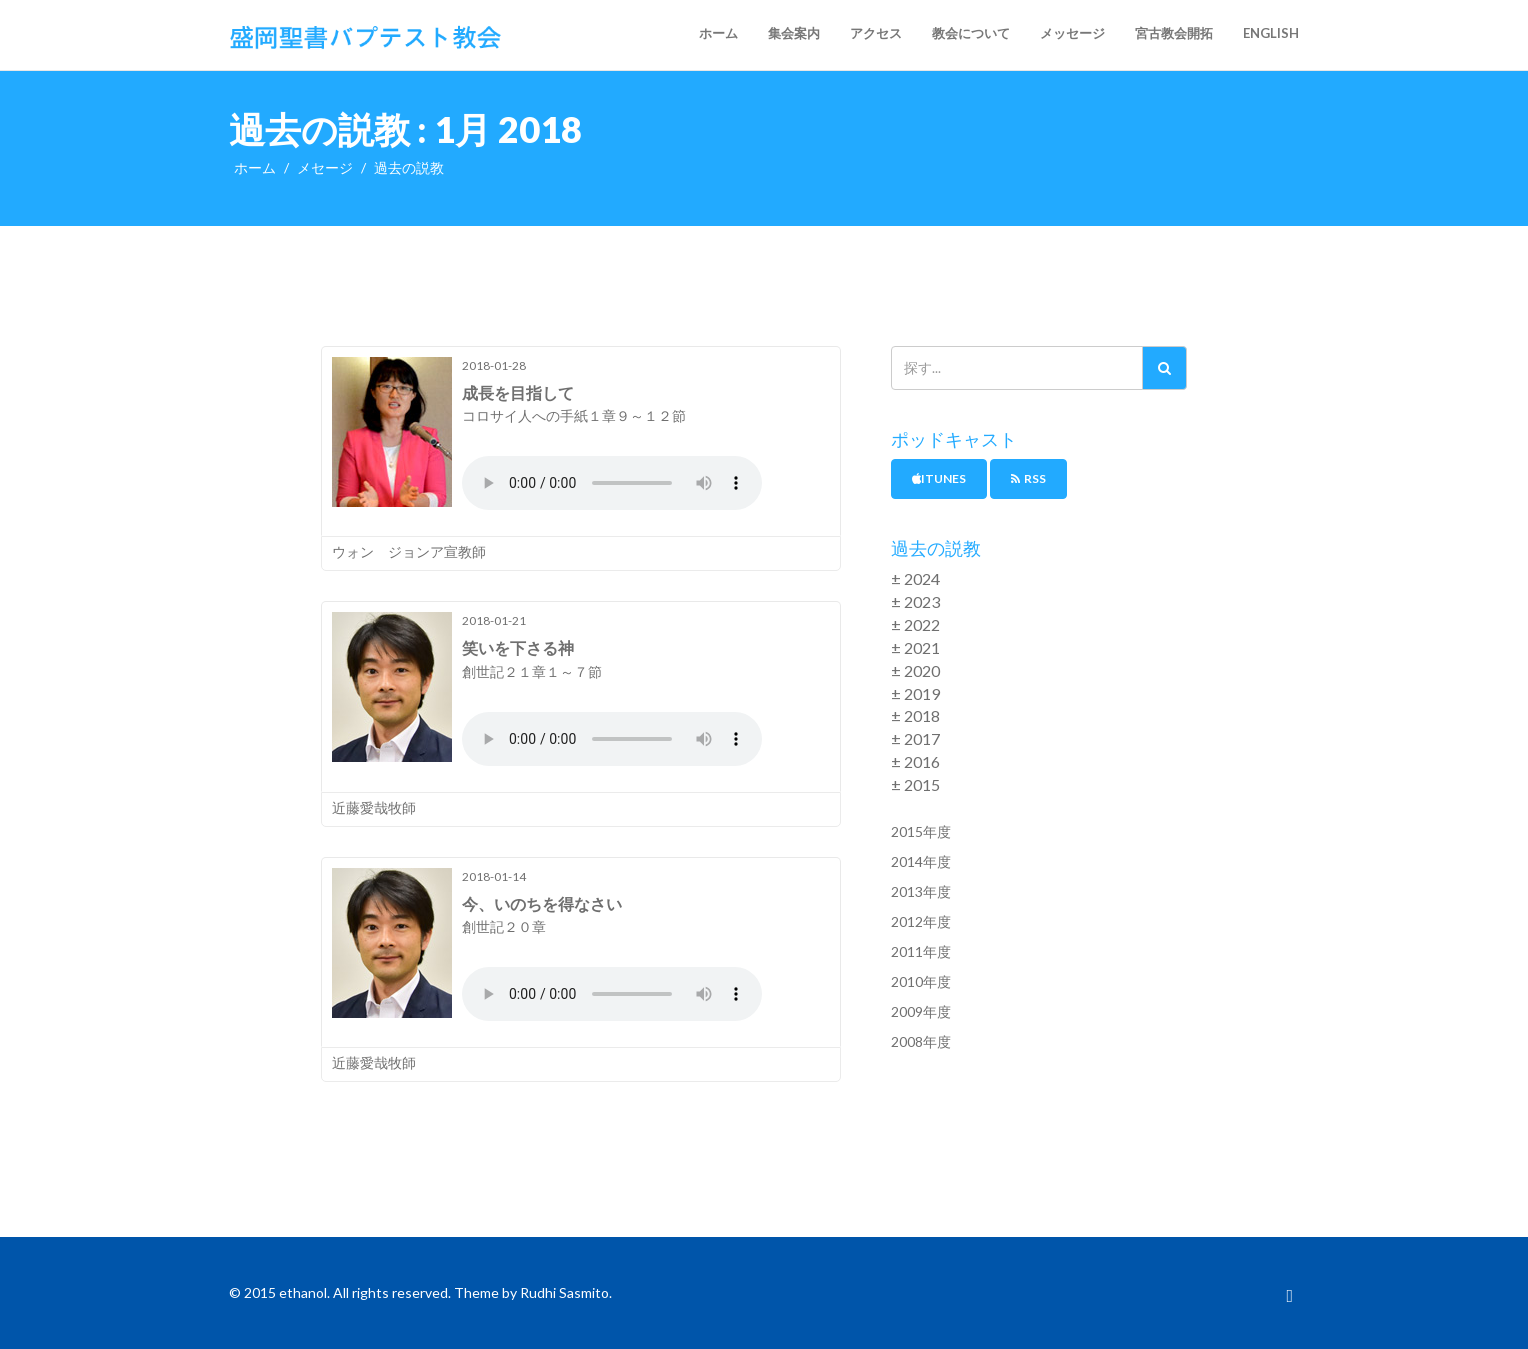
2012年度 (921, 921)
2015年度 (921, 831)
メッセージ (1072, 33)
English (1271, 33)
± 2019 (915, 693)
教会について (971, 33)
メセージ (325, 167)
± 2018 (915, 715)
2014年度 (921, 861)
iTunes (939, 478)
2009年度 (921, 1011)
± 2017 (915, 738)
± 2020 (915, 670)
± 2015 (915, 784)
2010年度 (921, 981)
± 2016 (915, 761)
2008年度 (921, 1041)
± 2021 (915, 647)
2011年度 (921, 951)
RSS (1028, 478)
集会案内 (794, 33)
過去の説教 (409, 167)
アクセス (876, 33)
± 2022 (915, 624)
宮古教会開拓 (1174, 33)
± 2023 (915, 601)
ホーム (718, 33)
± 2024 (915, 578)
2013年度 (921, 891)
